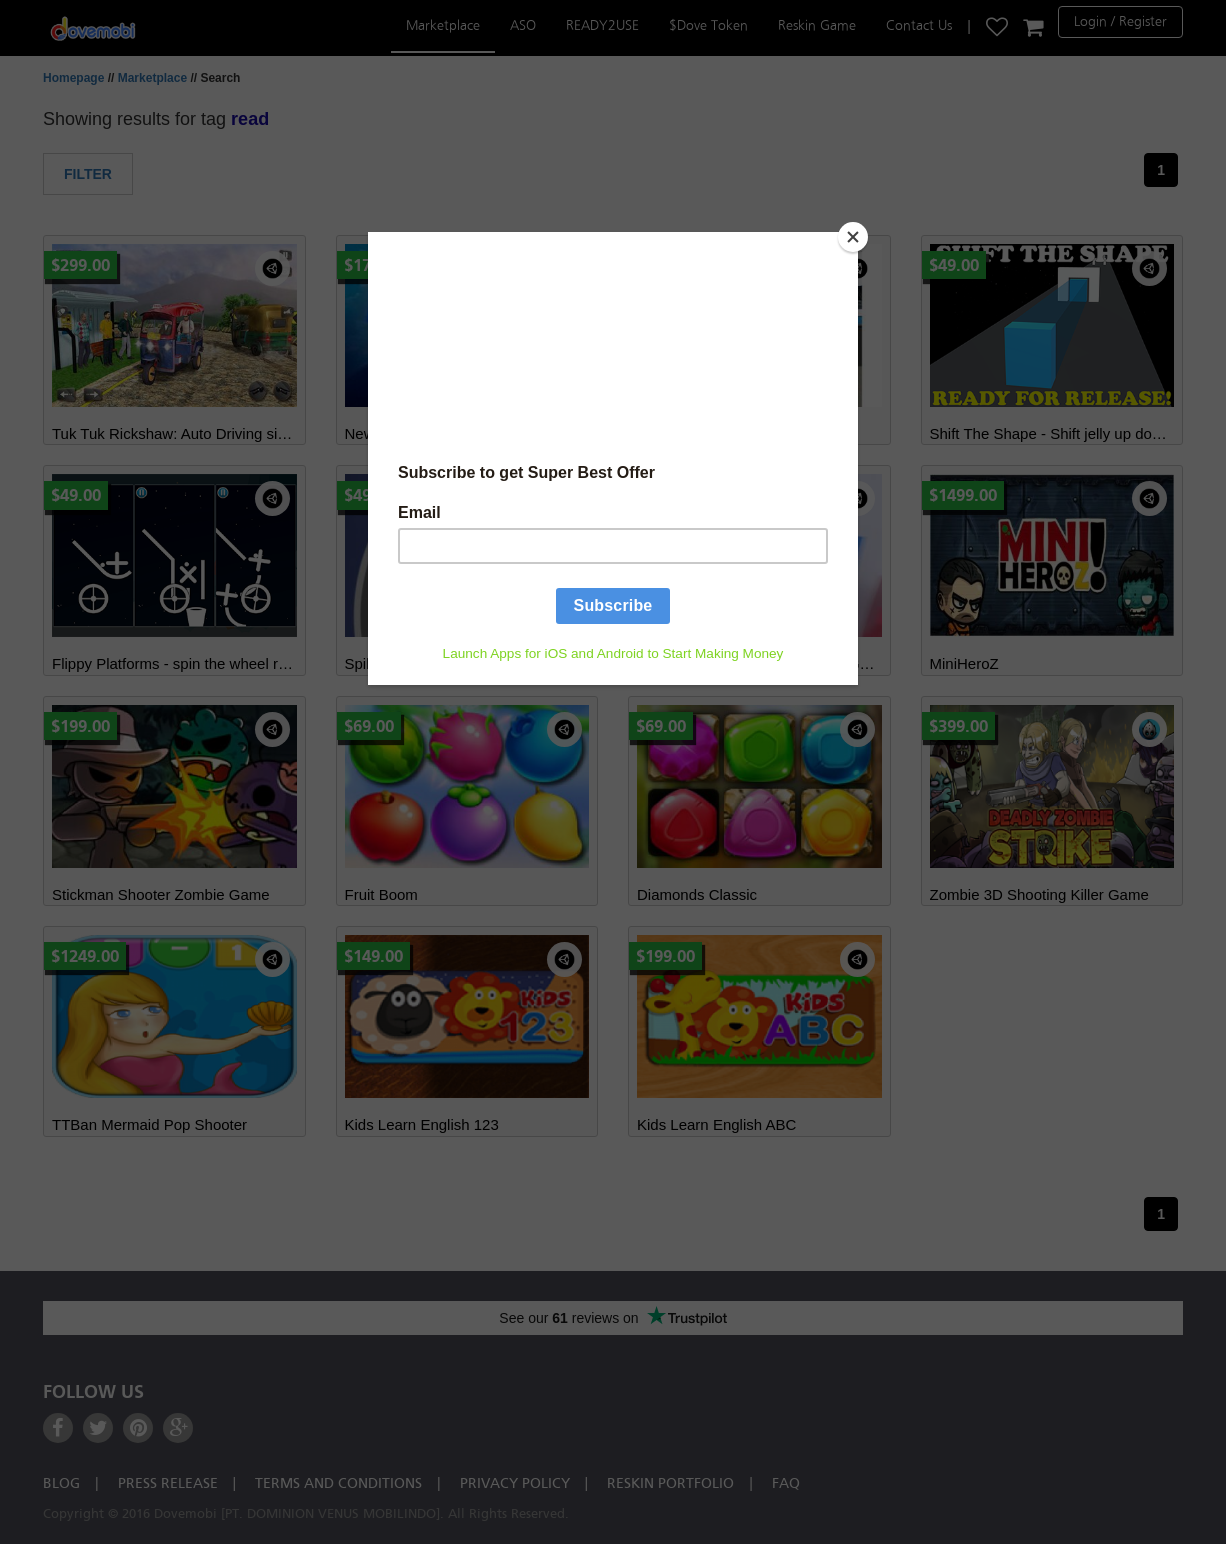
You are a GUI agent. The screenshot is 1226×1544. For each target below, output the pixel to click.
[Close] (853, 237)
